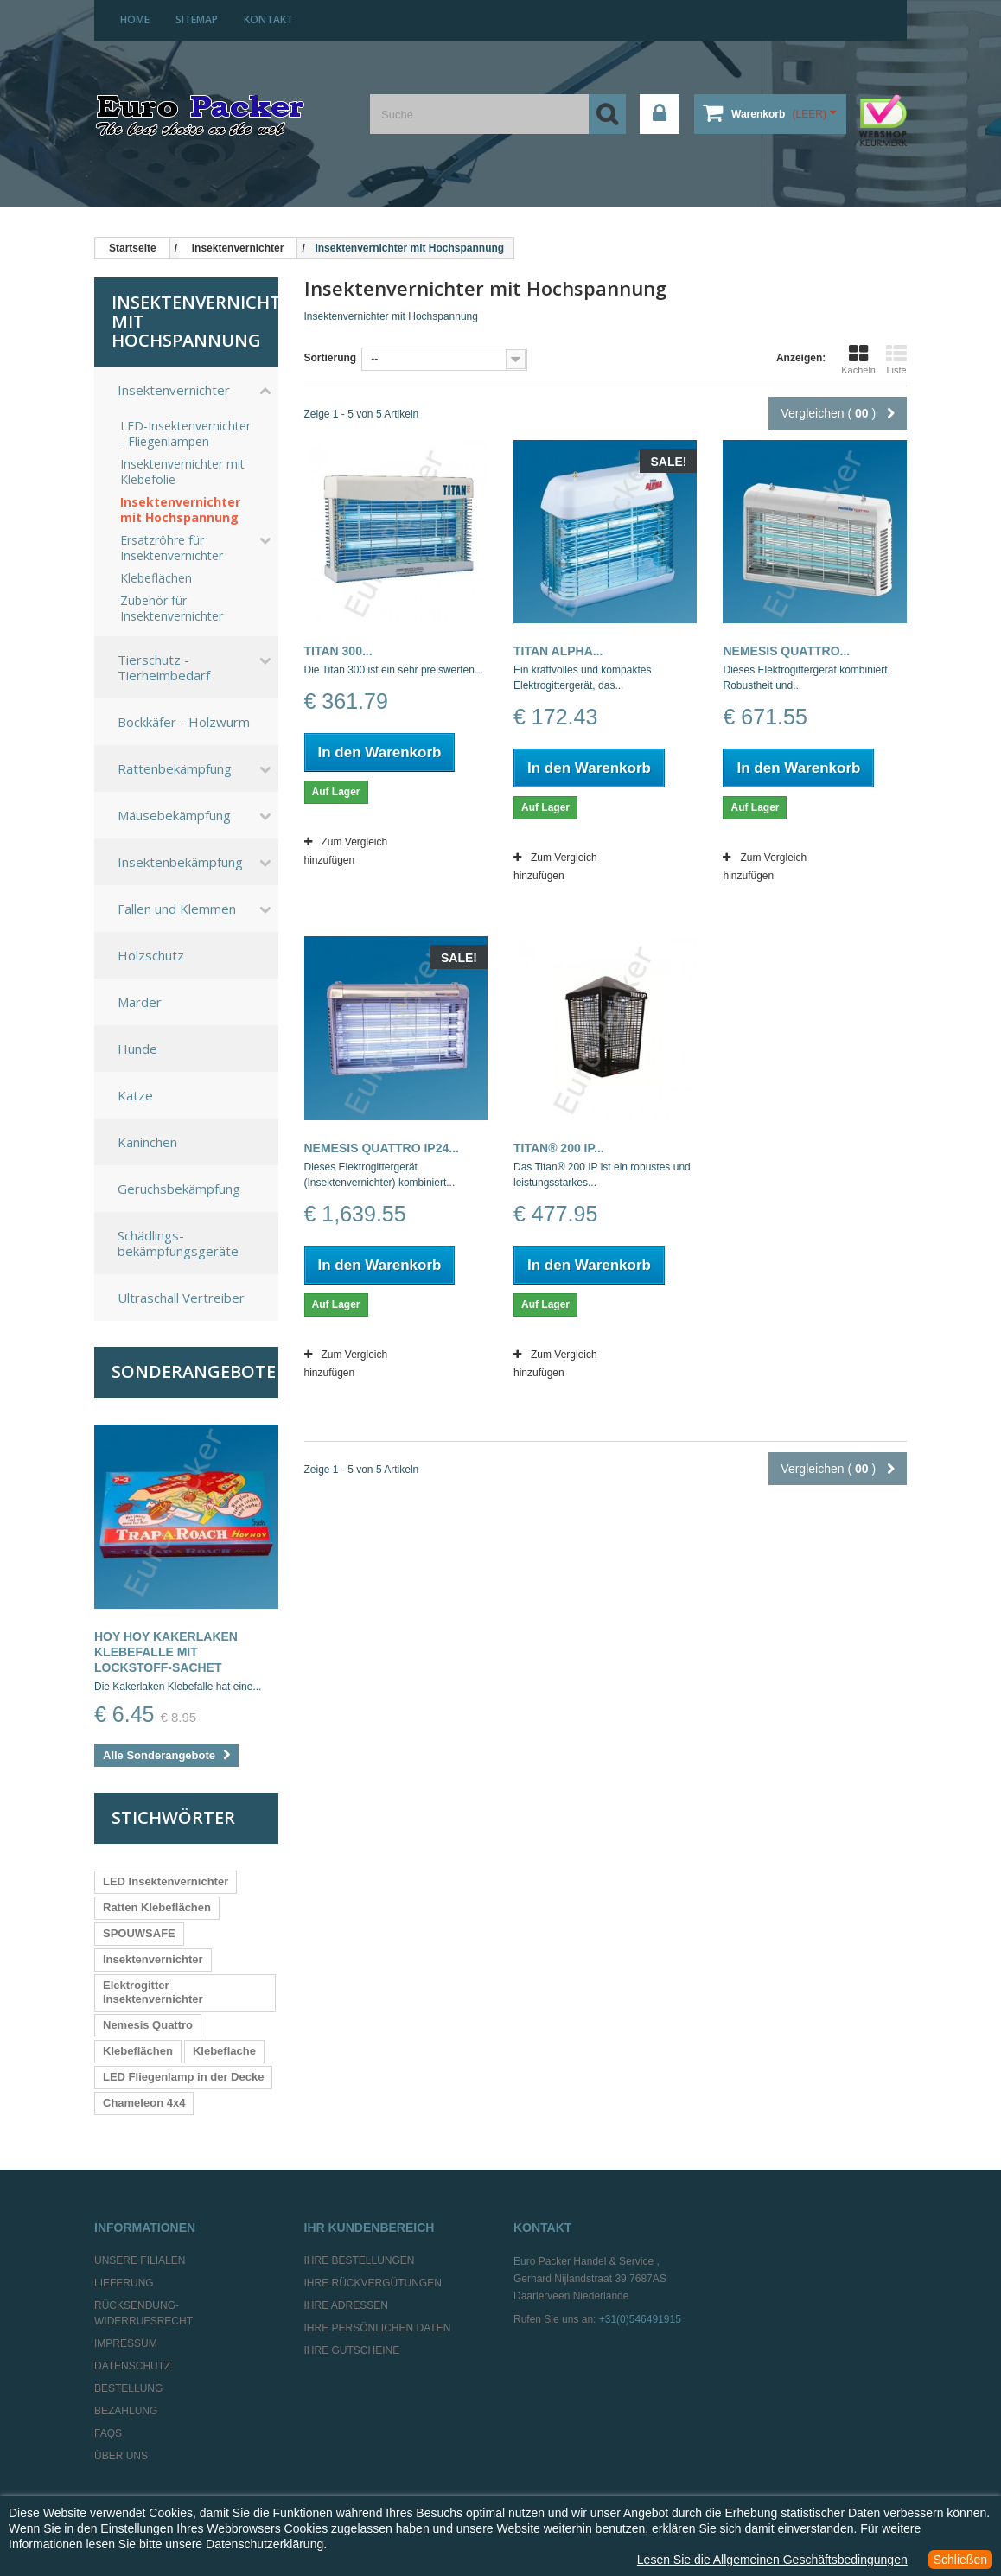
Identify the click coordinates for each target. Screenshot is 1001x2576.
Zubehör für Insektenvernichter (171, 608)
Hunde (137, 1048)
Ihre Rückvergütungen (373, 2283)
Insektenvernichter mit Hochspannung (180, 510)
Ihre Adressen (346, 2305)
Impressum (125, 2343)
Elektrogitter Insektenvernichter (153, 1992)
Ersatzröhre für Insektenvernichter (171, 548)
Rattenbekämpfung (175, 768)
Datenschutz (132, 2366)
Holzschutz (151, 955)
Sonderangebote (194, 1371)
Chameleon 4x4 (144, 2102)
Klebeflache (224, 2050)
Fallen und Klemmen (177, 908)
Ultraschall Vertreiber (181, 1297)
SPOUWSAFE (139, 1933)
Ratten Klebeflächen (157, 1907)
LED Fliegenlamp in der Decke (183, 2076)
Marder (140, 1002)
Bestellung (128, 2388)
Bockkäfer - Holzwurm (184, 721)
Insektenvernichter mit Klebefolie (182, 472)
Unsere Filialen (139, 2260)
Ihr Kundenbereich (369, 2228)
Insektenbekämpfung (180, 861)
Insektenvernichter (174, 390)
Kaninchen (147, 1142)
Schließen (960, 2559)
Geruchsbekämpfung (179, 1188)
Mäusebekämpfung (174, 815)
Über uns (121, 2456)
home (135, 19)
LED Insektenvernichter (165, 1881)
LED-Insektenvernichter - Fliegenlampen (185, 434)
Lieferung (124, 2283)
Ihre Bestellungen (359, 2260)
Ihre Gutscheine (352, 2350)
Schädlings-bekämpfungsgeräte (178, 1243)
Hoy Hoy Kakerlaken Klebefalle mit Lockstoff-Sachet (166, 1651)
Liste (896, 359)
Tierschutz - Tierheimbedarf (164, 667)
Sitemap (196, 19)
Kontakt (268, 19)
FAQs (108, 2433)
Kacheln (858, 359)
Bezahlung (125, 2411)
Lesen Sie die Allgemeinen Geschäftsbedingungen (772, 2559)
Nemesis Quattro (148, 2024)
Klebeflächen (156, 578)
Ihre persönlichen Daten (377, 2328)
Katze (135, 1095)
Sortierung (330, 358)
